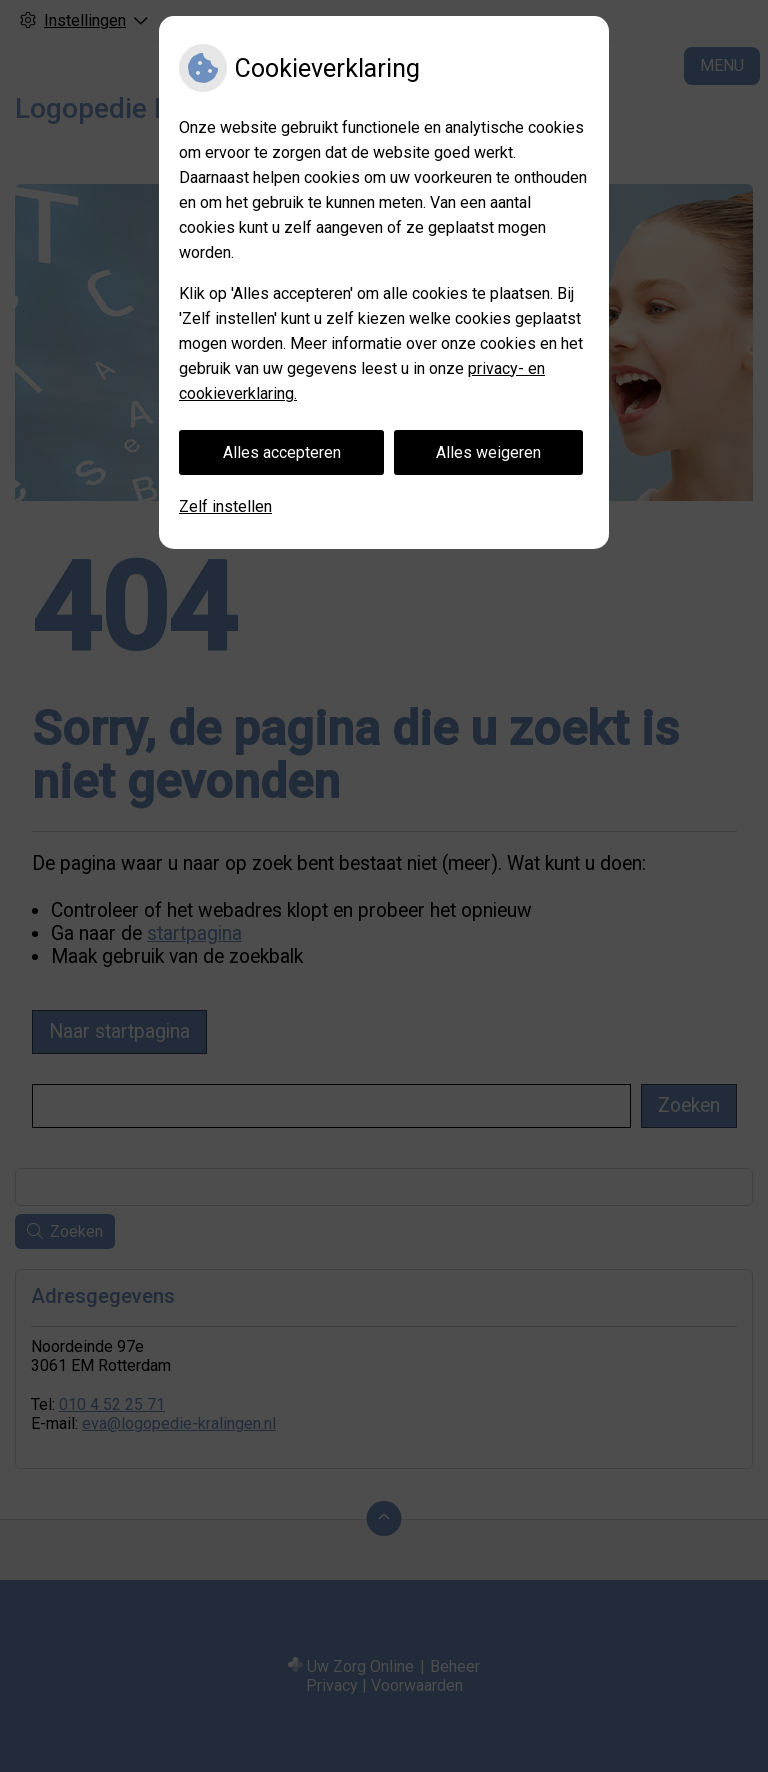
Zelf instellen (225, 506)
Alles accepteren (282, 452)
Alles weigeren (488, 452)
